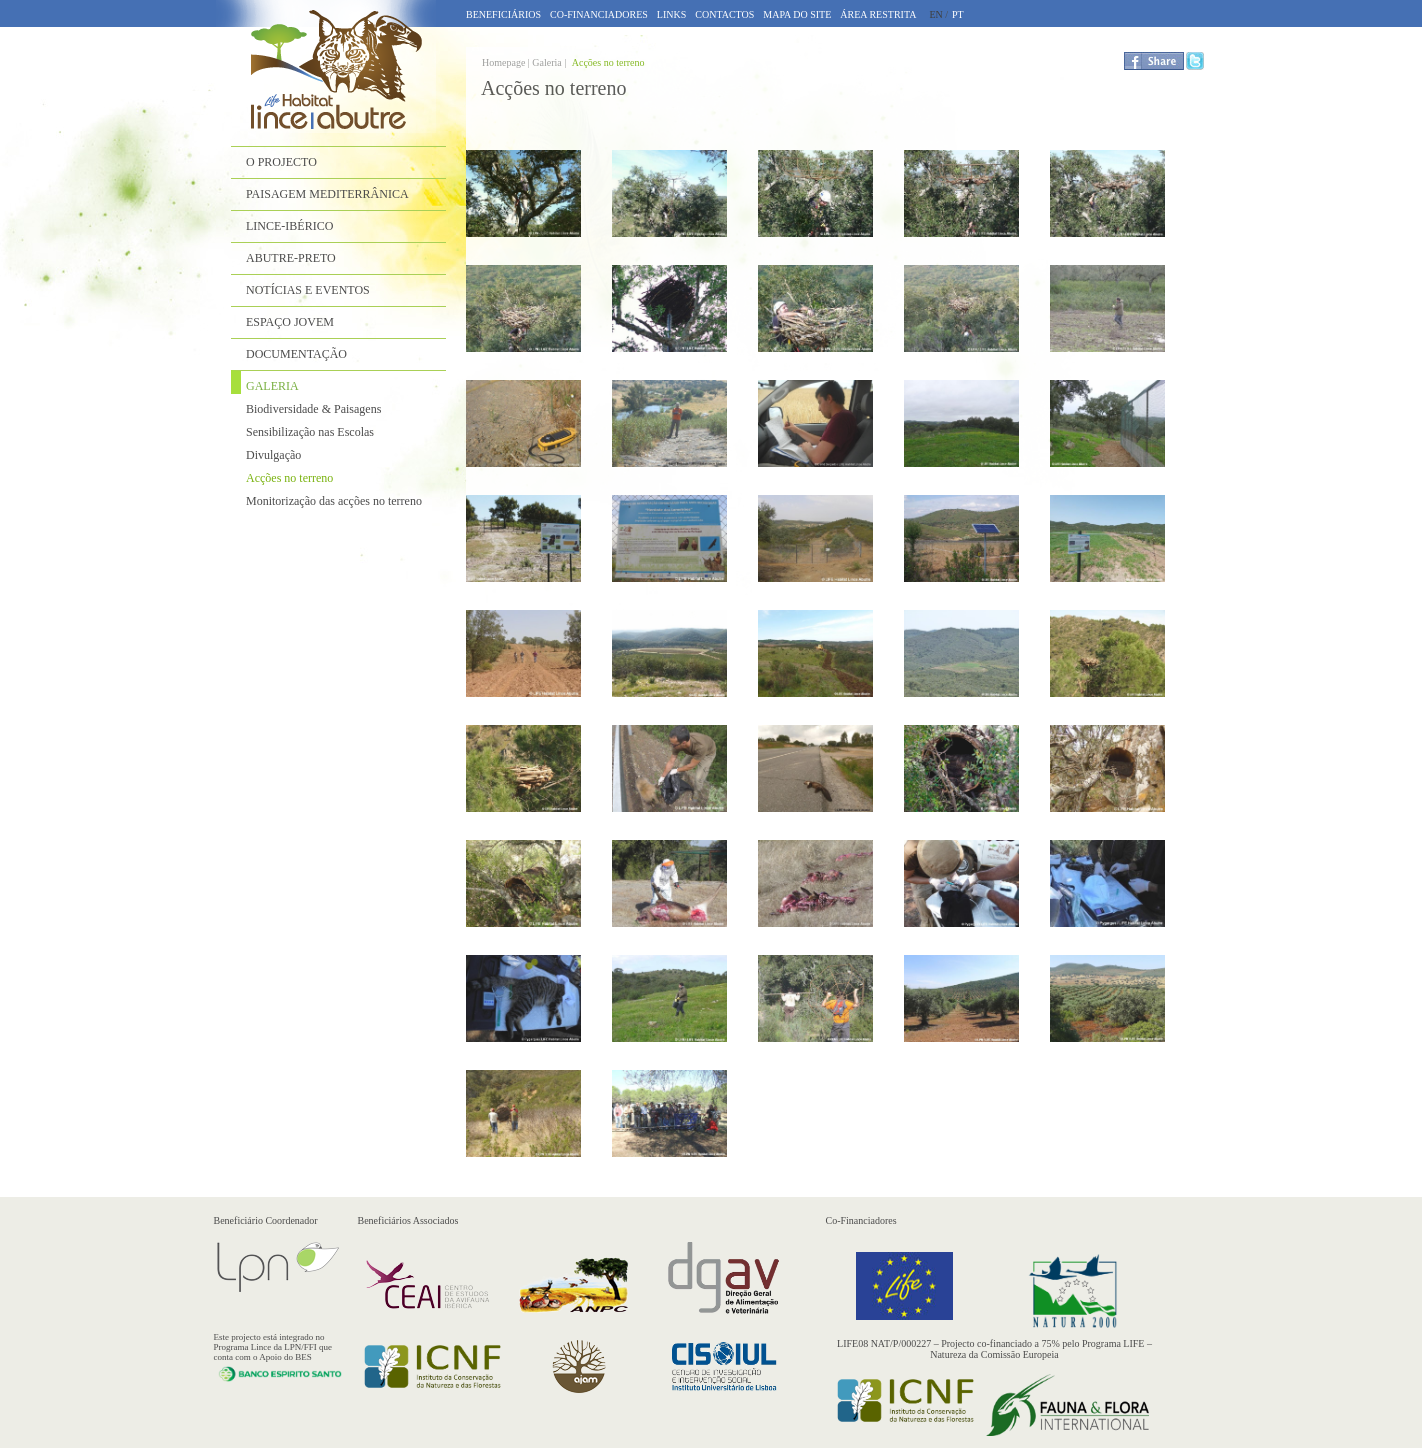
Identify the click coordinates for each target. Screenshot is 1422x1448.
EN (935, 14)
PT (958, 14)
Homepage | (507, 62)
